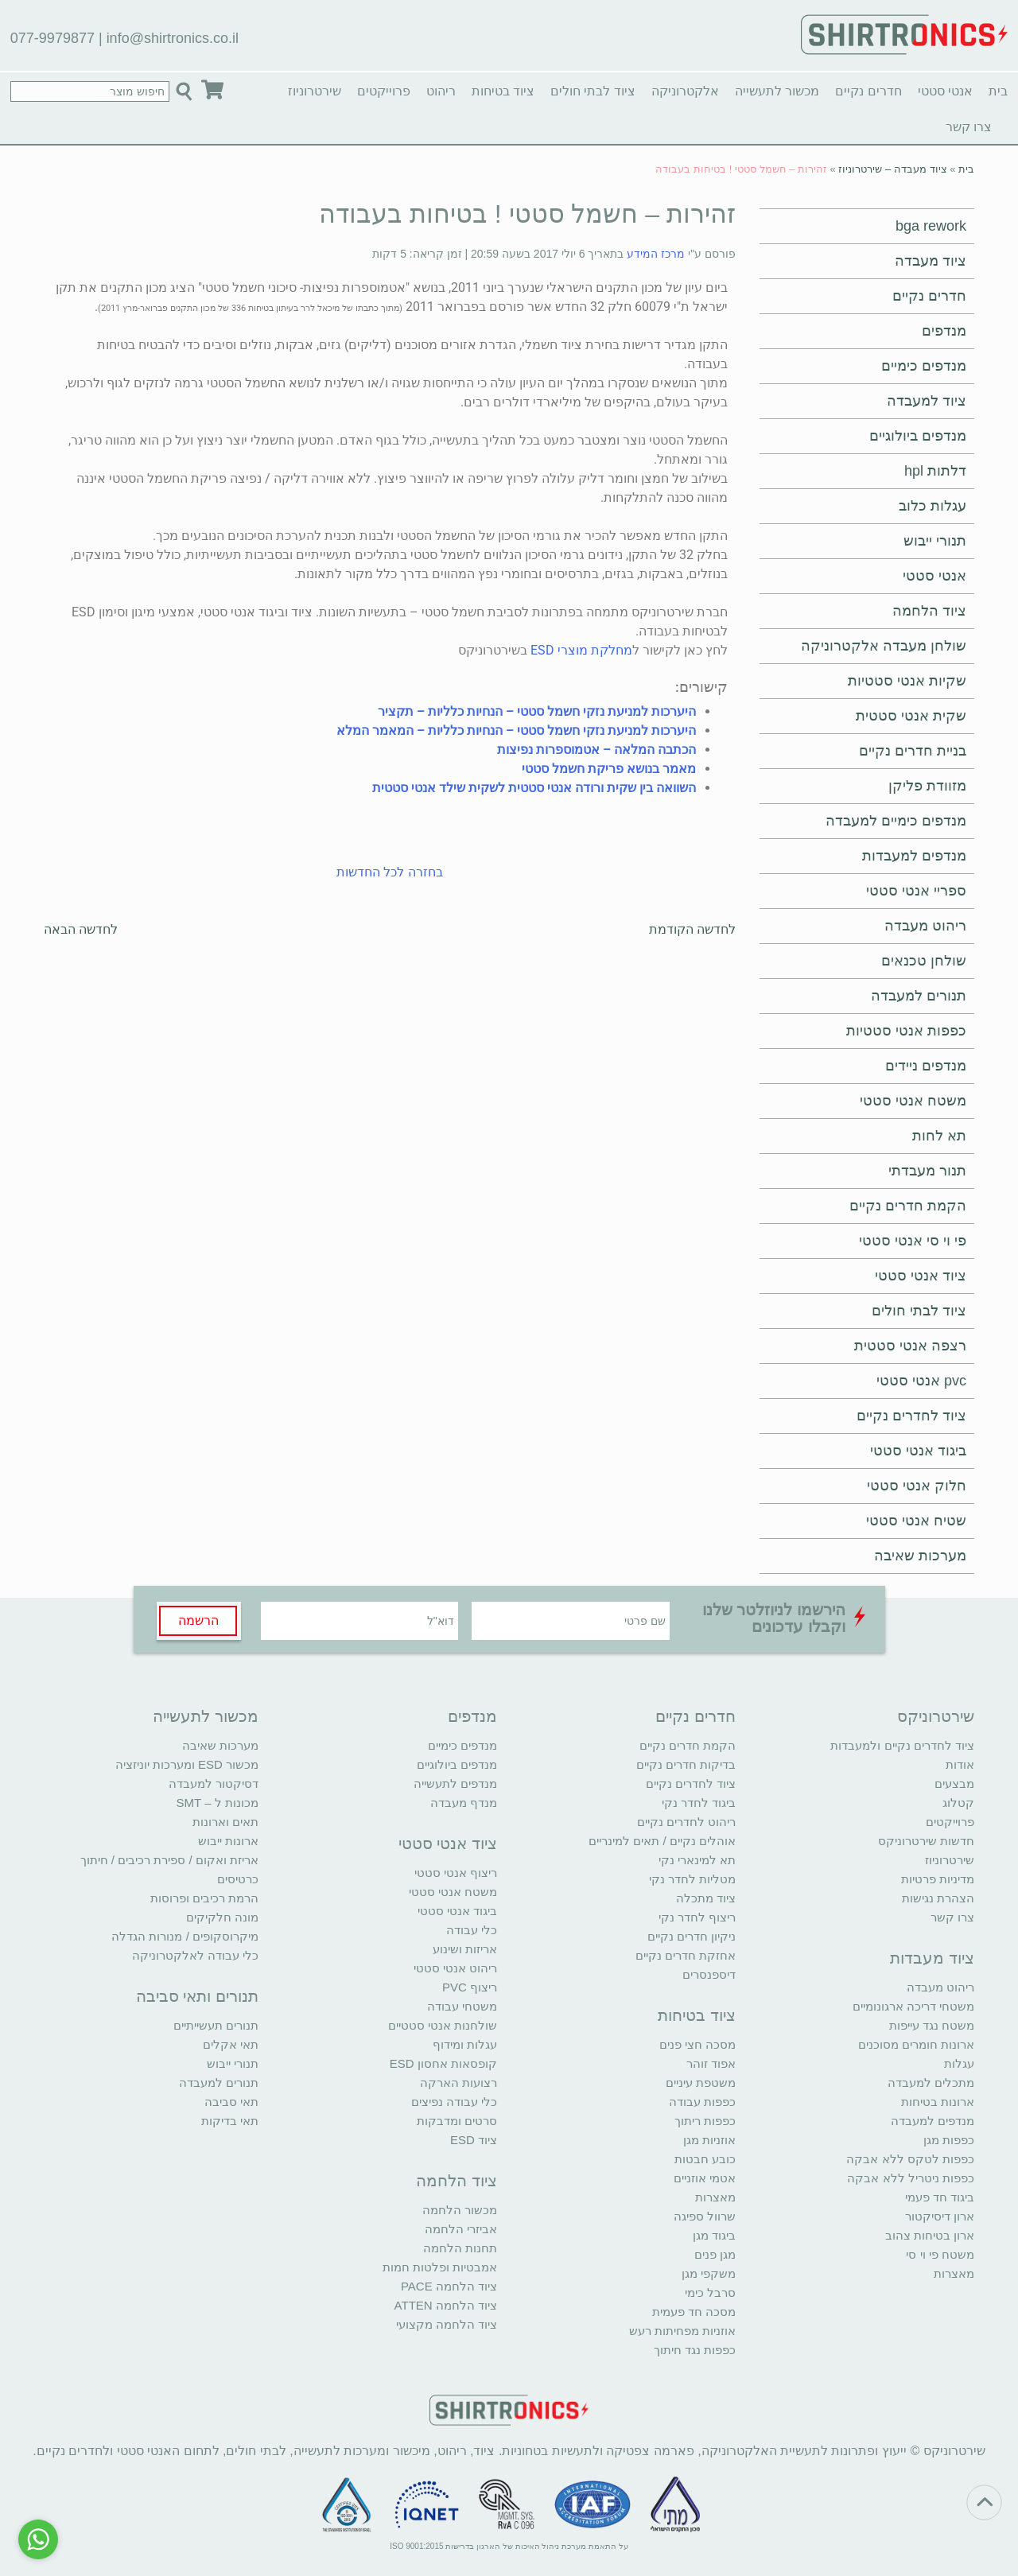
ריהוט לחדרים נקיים (686, 1821)
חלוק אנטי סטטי (916, 1486)
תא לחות (939, 1136)
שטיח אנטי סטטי (916, 1521)
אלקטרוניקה (685, 91)
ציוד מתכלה (706, 1898)
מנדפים (944, 331)
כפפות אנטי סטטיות (906, 1031)
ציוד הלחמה (929, 611)
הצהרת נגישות (938, 1898)
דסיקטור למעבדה (213, 1783)
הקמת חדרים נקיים (907, 1206)
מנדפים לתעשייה (455, 1783)
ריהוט (441, 91)
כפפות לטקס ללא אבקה (910, 2159)
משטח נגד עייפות (931, 2025)
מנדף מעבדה (463, 1802)
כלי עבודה (471, 1930)
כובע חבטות (705, 2159)
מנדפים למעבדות (914, 856)
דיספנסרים (709, 1974)
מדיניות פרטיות (937, 1879)
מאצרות (954, 2273)
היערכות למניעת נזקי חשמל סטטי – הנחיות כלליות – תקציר (537, 711)
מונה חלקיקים (222, 1917)
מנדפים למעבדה (932, 2120)
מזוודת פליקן (927, 786)
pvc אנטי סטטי (921, 1381)
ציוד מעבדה (930, 261)
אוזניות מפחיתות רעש (682, 2330)
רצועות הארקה (458, 2082)
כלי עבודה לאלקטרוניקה (195, 1955)
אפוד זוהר (711, 2063)
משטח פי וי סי (940, 2254)
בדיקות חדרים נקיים (686, 1764)
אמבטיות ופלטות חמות (440, 2267)
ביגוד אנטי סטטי (918, 1451)
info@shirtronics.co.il (173, 38)
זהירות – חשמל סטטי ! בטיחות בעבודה (527, 214)
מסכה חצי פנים (697, 2044)
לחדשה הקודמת (692, 929)
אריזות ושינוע (465, 1949)
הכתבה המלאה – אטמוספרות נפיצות (596, 749)
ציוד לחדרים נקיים (911, 1416)
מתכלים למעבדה (931, 2082)
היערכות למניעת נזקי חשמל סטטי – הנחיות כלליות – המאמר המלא (516, 730)
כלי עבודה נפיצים (454, 2101)
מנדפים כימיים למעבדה (896, 821)
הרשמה (198, 1620)
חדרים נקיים (868, 91)
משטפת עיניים (701, 2082)
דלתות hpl (935, 471)
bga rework (931, 226)
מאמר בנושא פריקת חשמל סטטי (609, 768)
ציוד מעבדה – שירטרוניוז (892, 169)
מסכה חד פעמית (694, 2311)
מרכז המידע (656, 253)
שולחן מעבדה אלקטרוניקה (883, 646)
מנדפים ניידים (925, 1066)
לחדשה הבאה (81, 929)
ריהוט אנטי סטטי (455, 1968)
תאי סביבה (231, 2101)
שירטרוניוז (314, 91)
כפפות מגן (948, 2140)
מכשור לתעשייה (777, 91)
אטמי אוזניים (705, 2178)
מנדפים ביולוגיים (917, 436)
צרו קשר (969, 127)
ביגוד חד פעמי (939, 2197)
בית (998, 91)
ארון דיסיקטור (939, 2216)
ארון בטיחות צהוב (929, 2235)
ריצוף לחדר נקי (697, 1917)
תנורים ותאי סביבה (197, 1996)
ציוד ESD (473, 2140)
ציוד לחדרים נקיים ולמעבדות (902, 1745)
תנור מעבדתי (927, 1171)
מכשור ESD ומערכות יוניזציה (186, 1764)
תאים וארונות (225, 1821)
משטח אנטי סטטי (913, 1101)
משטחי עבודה (462, 2006)
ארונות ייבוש (228, 1840)
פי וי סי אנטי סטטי (912, 1241)
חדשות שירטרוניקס (926, 1840)
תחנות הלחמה (460, 2248)
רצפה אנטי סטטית (910, 1346)
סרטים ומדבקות (457, 2120)
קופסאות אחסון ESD (443, 2063)
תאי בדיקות (229, 2120)
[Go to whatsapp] (38, 2539)
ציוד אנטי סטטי (920, 1276)
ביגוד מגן (714, 2235)
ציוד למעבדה (926, 401)
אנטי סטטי (945, 91)
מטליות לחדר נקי (692, 1879)
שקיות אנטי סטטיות (907, 681)
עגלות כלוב (932, 506)
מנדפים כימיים (923, 366)
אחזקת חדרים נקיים (685, 1955)
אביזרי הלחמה (461, 2229)
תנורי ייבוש (934, 541)
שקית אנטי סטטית (911, 716)
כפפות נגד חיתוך (695, 2349)
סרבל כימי (710, 2292)
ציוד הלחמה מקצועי (446, 2324)
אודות (960, 1764)
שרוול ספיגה (705, 2216)
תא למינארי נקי (697, 1860)
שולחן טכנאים (923, 961)
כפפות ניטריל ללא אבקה (910, 2178)
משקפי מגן (709, 2273)
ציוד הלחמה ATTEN (445, 2305)
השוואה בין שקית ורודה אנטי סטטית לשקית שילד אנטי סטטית (534, 787)
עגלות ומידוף (465, 2044)
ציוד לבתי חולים (592, 91)
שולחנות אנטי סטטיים (442, 2025)
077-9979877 (52, 38)
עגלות (959, 2063)
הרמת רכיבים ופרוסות (204, 1898)
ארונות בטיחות (937, 2101)
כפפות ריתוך (705, 2120)
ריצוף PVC (469, 1987)
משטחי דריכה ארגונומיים (913, 2006)
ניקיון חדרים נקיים (691, 1936)
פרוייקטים (383, 91)
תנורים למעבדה (918, 996)
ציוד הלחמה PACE (449, 2286)
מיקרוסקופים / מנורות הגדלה (184, 1936)
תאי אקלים (230, 2044)
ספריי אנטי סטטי (916, 891)
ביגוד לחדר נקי (699, 1802)
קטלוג (958, 1802)
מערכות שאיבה (920, 1556)
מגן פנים (715, 2254)
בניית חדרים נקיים (912, 751)
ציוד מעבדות (932, 1958)
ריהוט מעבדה (925, 926)
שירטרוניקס (935, 1716)
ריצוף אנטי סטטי (455, 1872)
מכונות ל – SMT (217, 1802)
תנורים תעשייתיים (215, 2025)
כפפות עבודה (702, 2101)
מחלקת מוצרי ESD (581, 650)
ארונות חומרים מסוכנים (916, 2044)
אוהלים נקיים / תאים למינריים (662, 1840)
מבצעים (954, 1783)
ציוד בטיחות (503, 91)
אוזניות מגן (709, 2140)
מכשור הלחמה (459, 2210)
